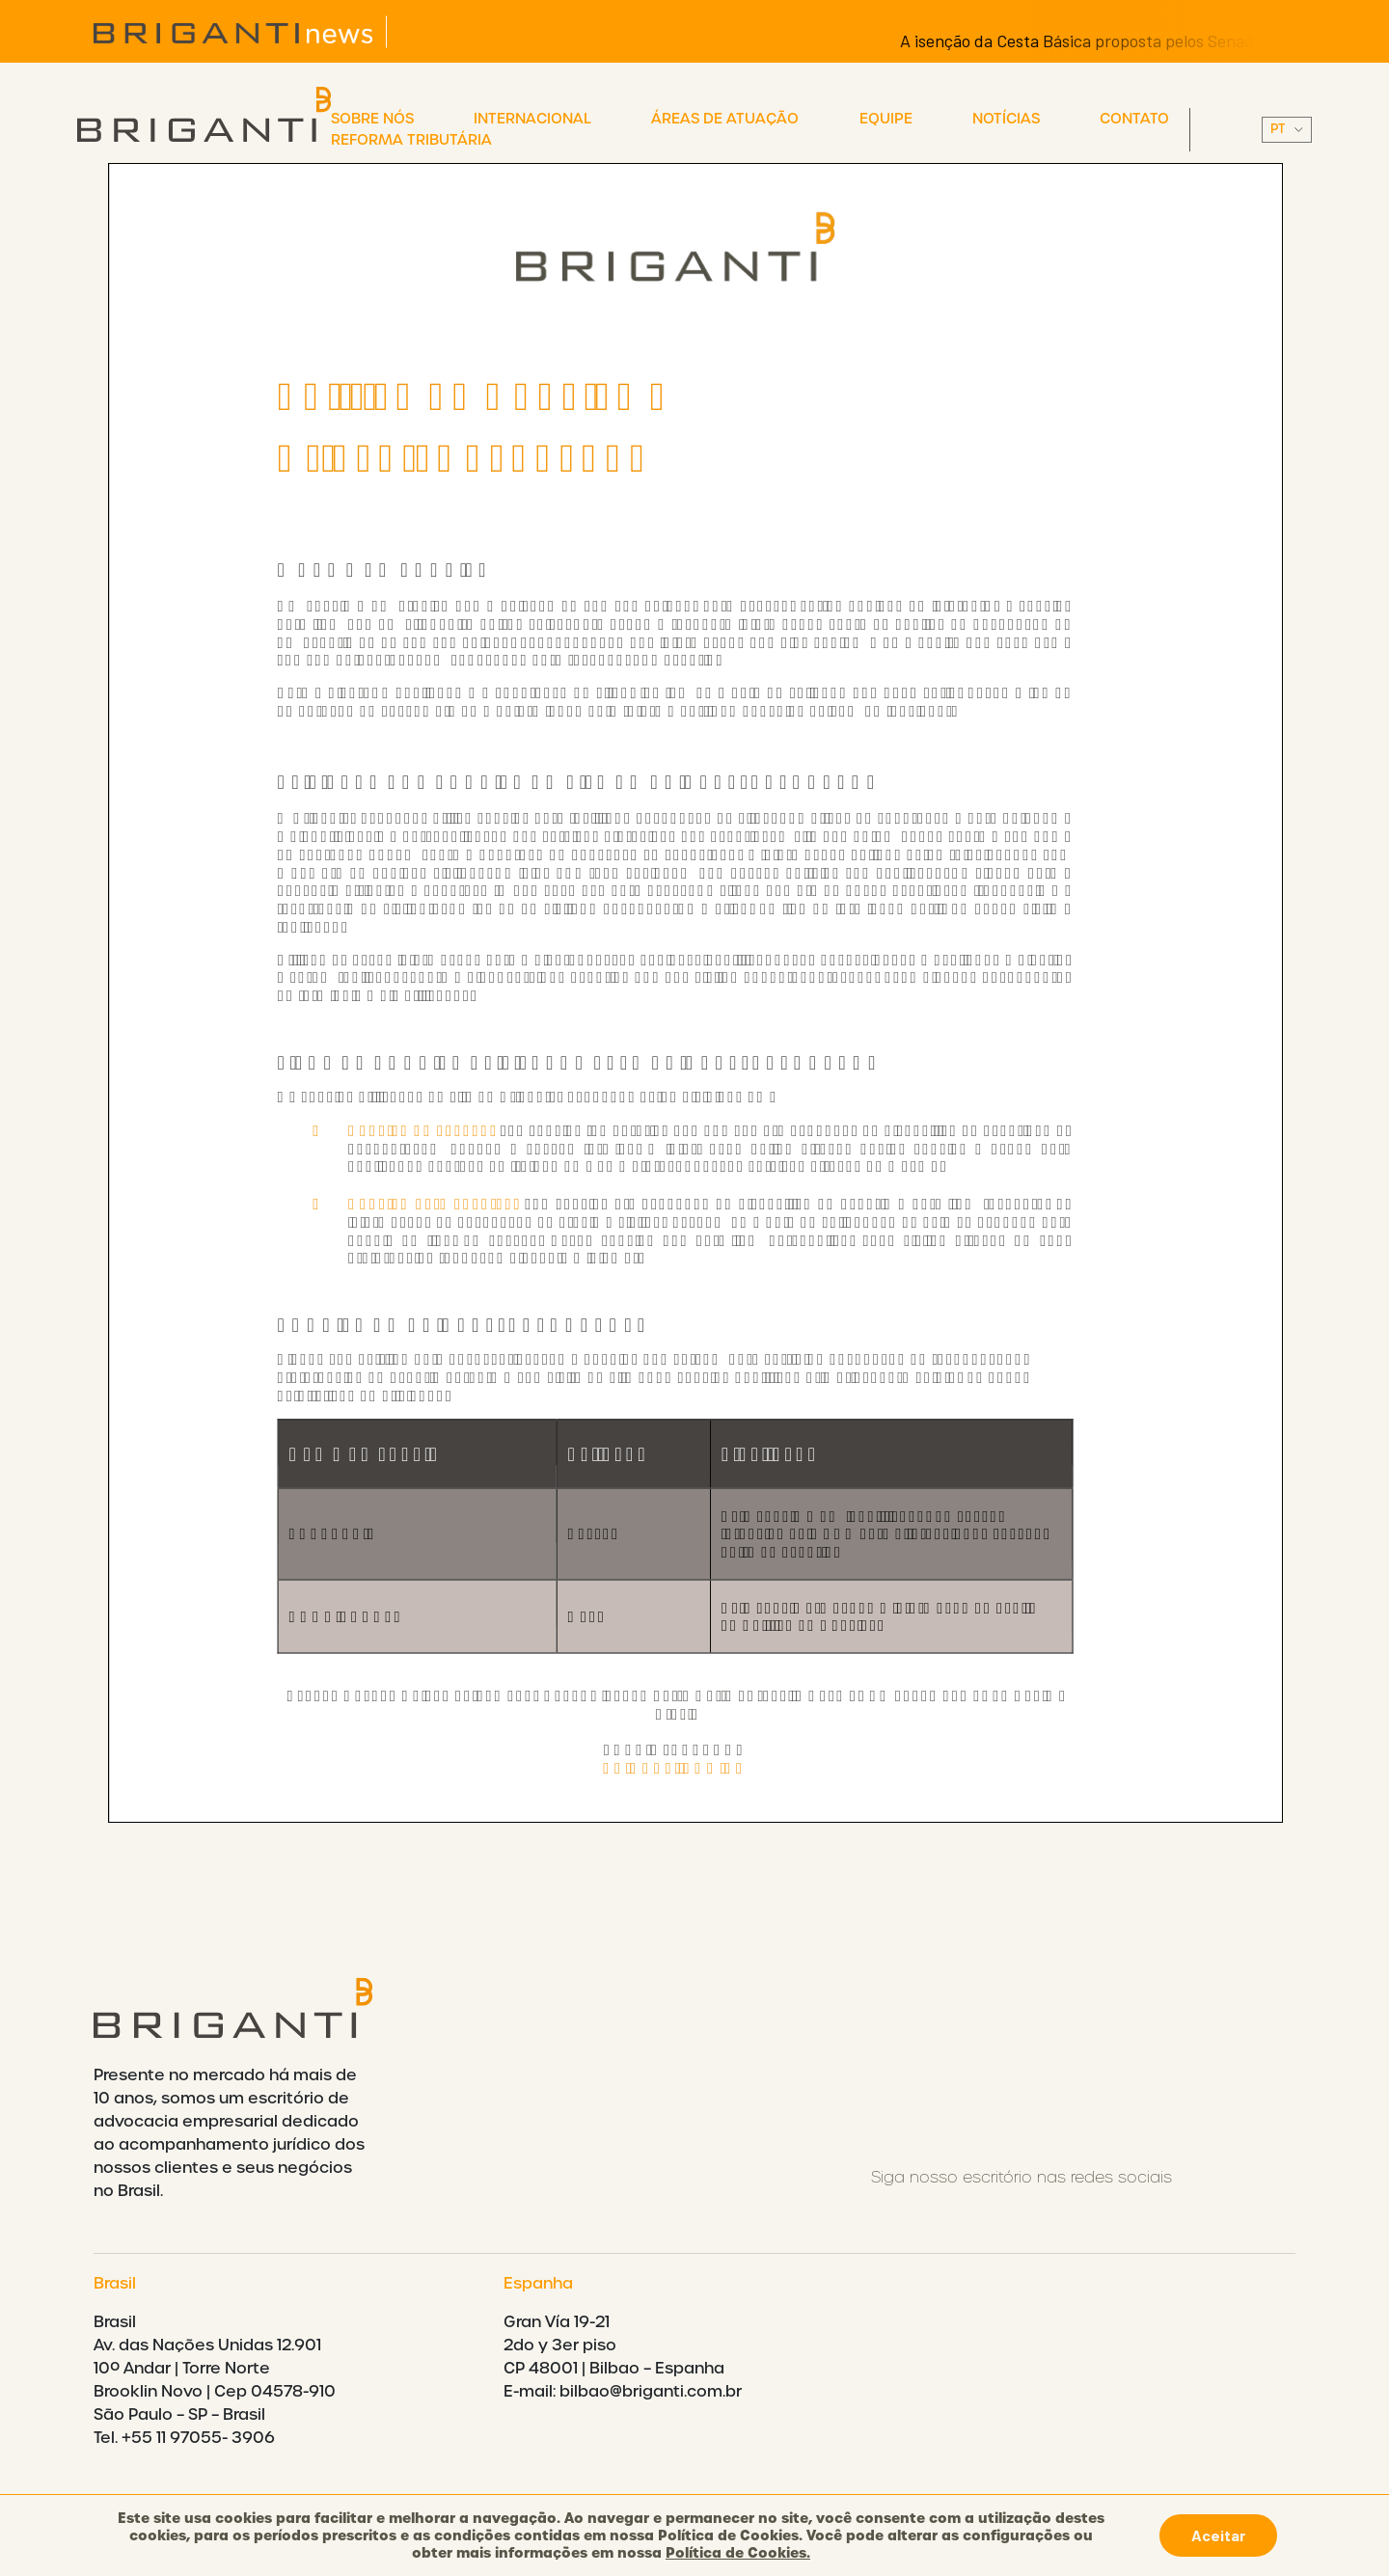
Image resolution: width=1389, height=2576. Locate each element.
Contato (1134, 118)
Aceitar (1218, 2535)
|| (1287, 130)
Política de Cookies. (738, 2552)
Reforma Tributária (411, 139)
